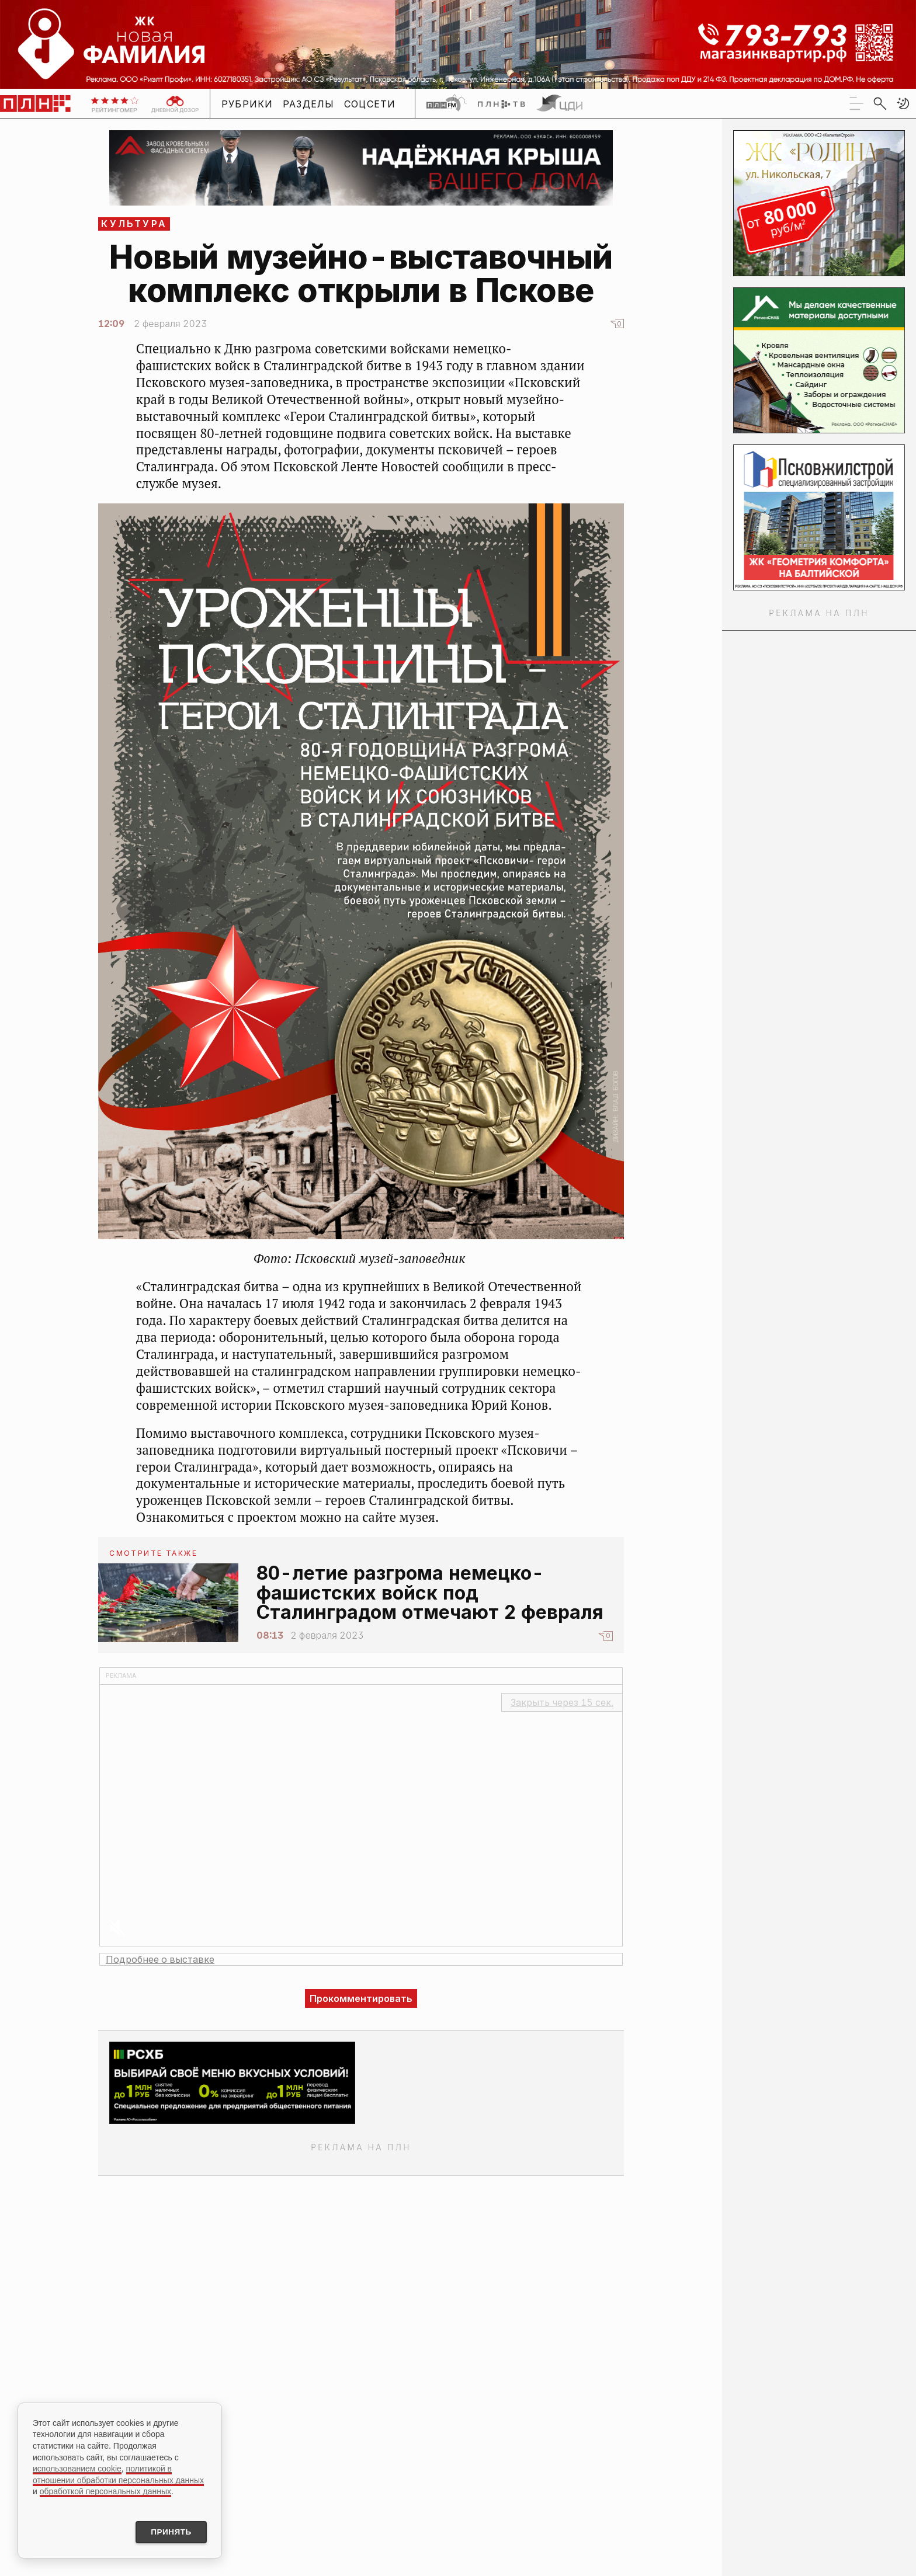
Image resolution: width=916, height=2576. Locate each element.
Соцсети (370, 104)
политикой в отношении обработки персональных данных (118, 2473)
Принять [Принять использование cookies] (168, 2531)
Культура (134, 224)
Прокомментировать (361, 1998)
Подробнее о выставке (160, 1959)
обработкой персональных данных (105, 2490)
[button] (903, 103)
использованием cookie (77, 2467)
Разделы (309, 104)
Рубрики (247, 104)
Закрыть (562, 1702)
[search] (879, 103)
